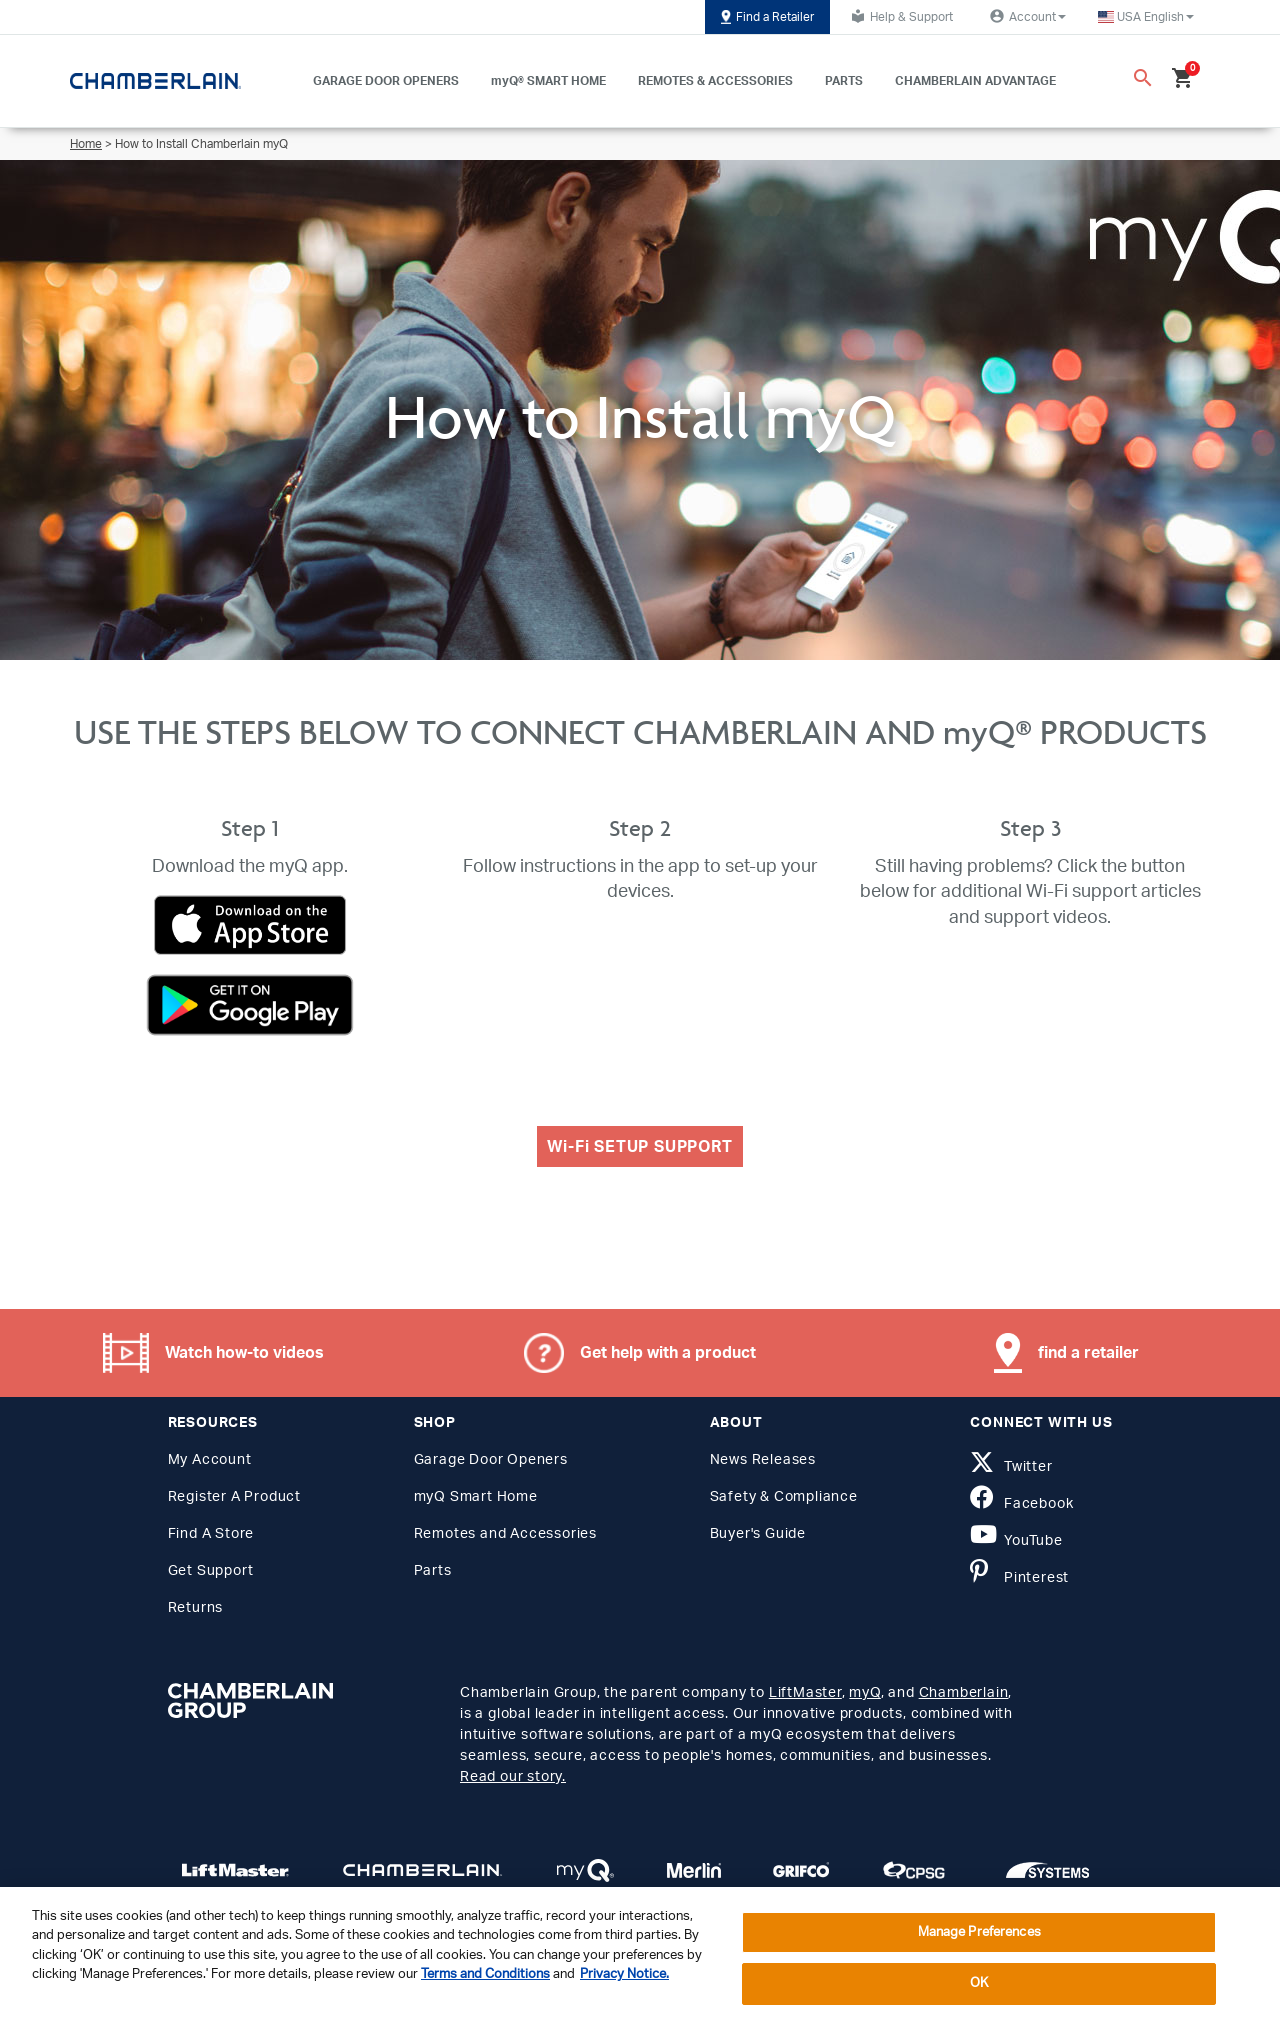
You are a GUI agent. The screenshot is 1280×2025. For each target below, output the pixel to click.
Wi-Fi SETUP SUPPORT (639, 1147)
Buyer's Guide (758, 1534)
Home (86, 144)
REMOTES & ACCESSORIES (715, 81)
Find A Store (211, 1534)
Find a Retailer (767, 17)
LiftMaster (805, 1693)
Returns (196, 1608)
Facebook (1021, 1504)
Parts (433, 1571)
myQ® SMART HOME (548, 81)
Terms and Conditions (485, 1974)
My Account (210, 1460)
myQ (864, 1693)
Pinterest (1019, 1578)
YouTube (1016, 1541)
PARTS (844, 81)
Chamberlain (964, 1693)
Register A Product (234, 1497)
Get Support (211, 1571)
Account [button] (1025, 16)
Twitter (1011, 1467)
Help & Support (899, 16)
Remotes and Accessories (505, 1534)
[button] (1146, 17)
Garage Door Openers (491, 1460)
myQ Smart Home (476, 1497)
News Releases (763, 1460)
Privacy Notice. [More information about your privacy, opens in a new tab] (624, 1974)
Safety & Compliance (784, 1497)
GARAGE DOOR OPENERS (386, 81)
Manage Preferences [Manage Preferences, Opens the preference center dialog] (979, 1932)
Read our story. (513, 1777)
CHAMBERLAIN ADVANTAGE (975, 81)
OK (979, 1983)
